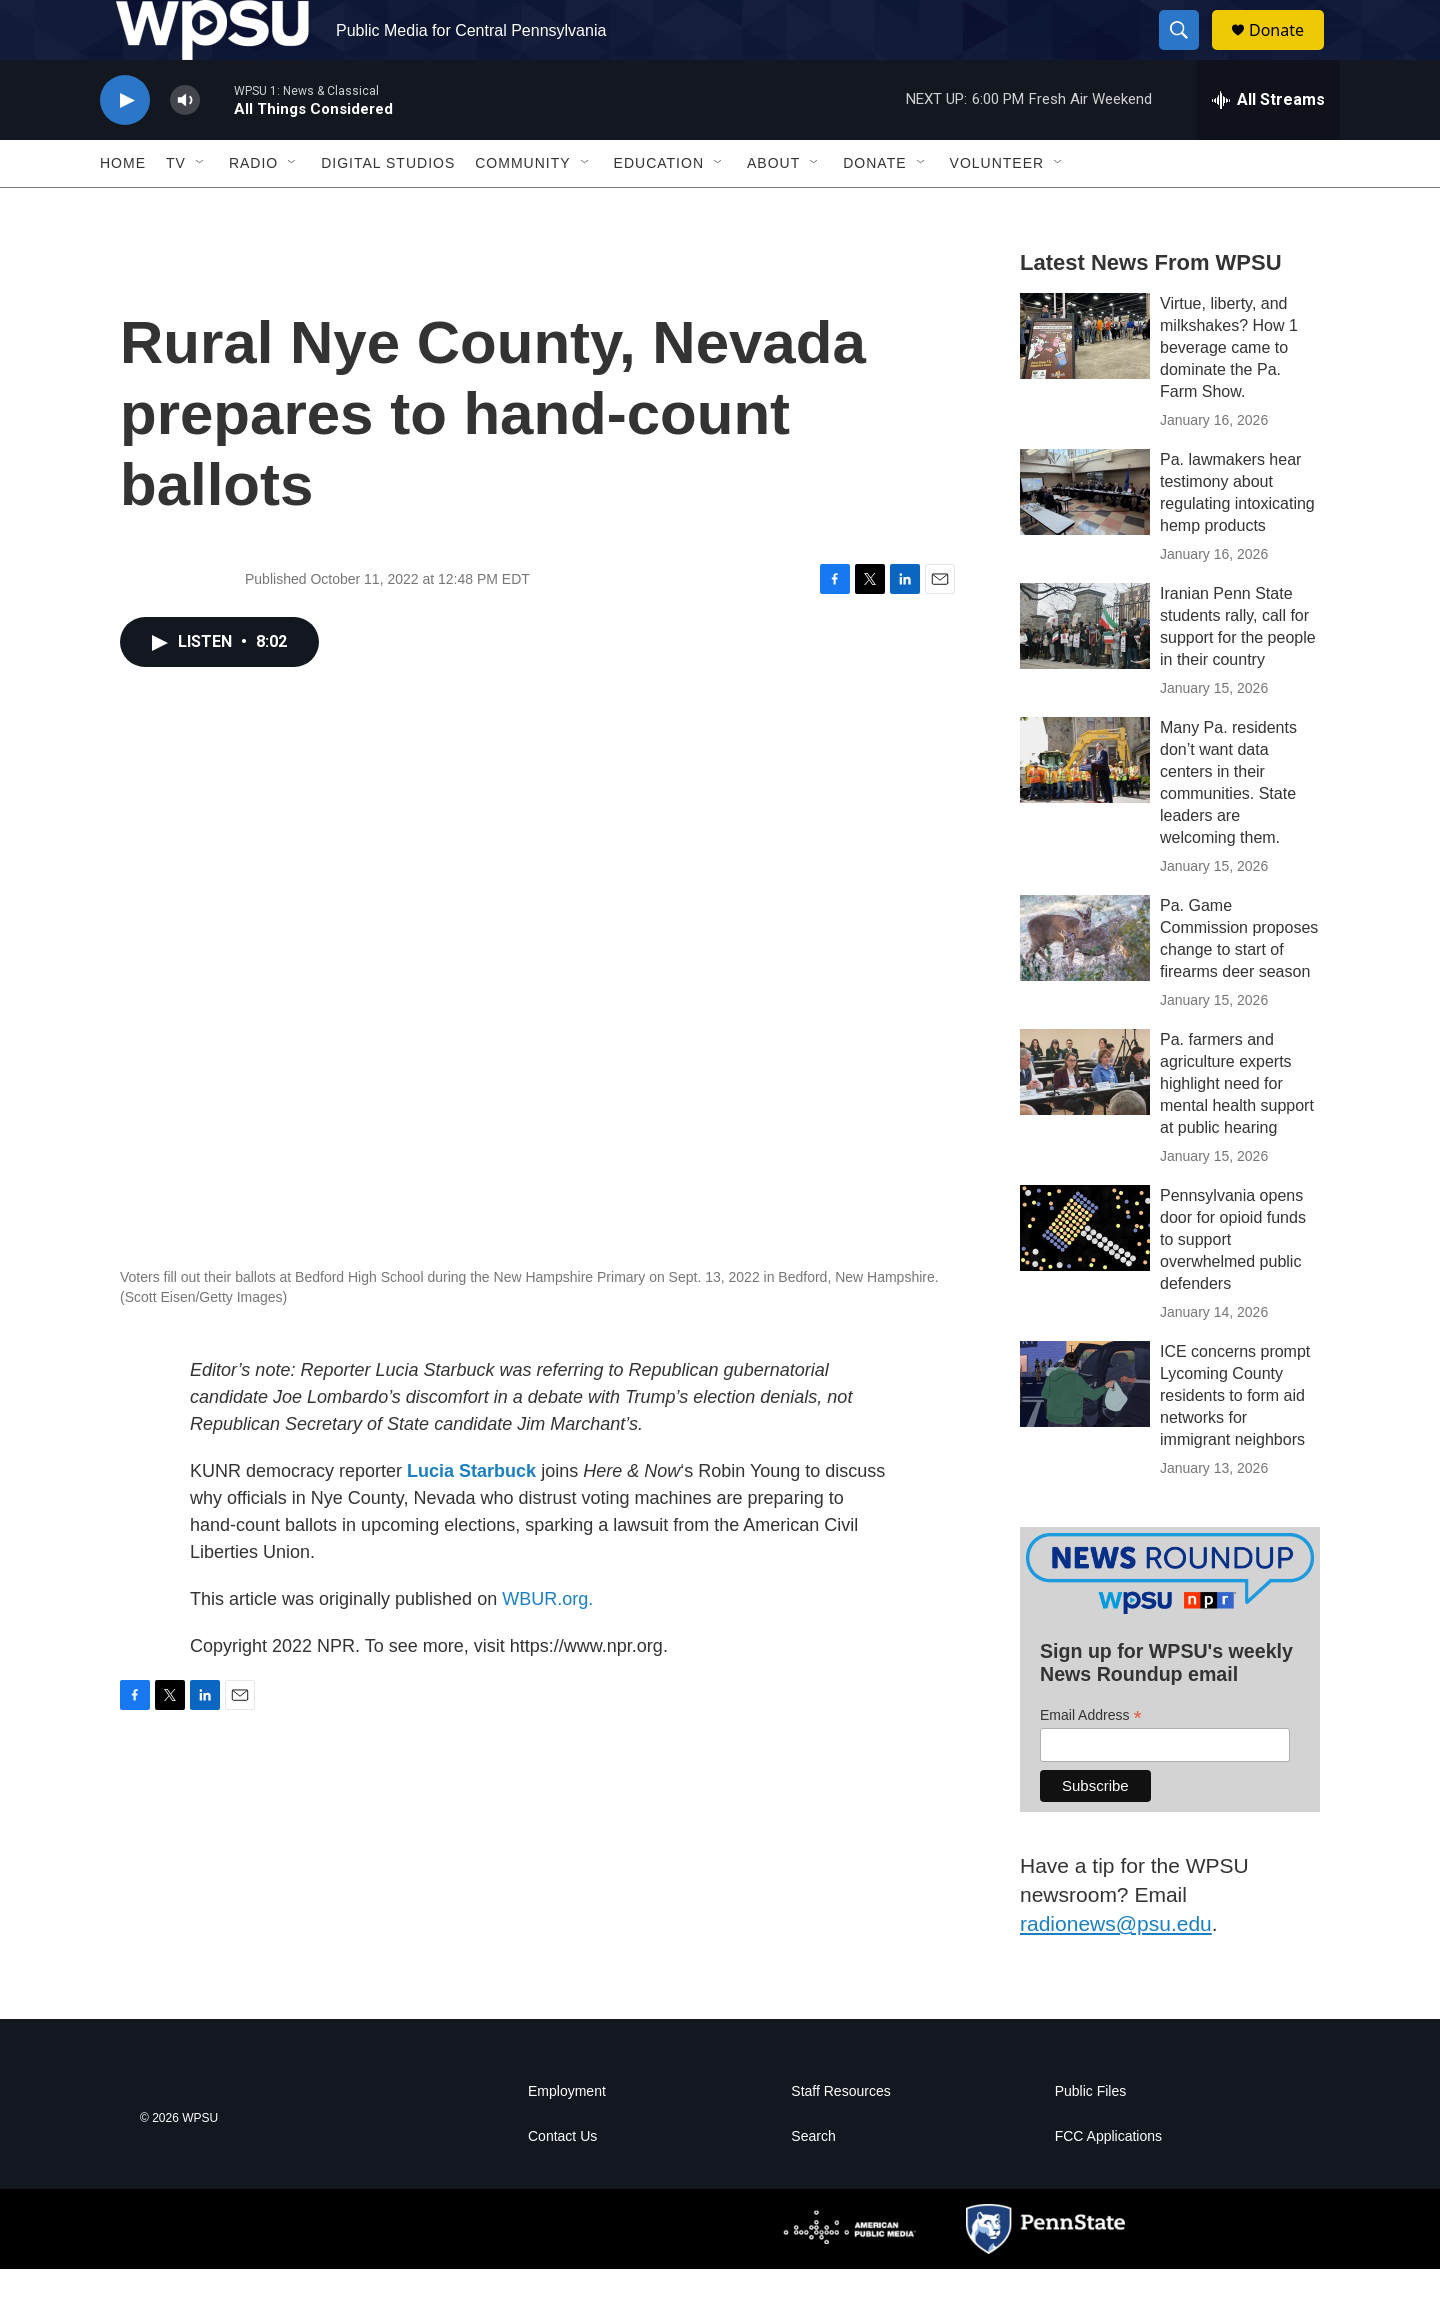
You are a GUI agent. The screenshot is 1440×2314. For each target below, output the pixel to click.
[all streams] (1268, 145)
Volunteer (997, 208)
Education (659, 208)
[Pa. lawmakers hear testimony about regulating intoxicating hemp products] (1085, 537)
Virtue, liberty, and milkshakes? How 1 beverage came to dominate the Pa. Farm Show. (1229, 392)
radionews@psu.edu (1116, 1968)
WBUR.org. (547, 1644)
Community (522, 208)
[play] (125, 145)
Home (123, 208)
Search (813, 2181)
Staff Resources (840, 2136)
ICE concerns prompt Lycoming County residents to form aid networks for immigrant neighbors (1235, 1440)
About (773, 208)
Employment (567, 2136)
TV (176, 208)
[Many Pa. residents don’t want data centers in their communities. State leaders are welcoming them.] (1085, 805)
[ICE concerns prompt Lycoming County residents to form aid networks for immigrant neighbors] (1085, 1429)
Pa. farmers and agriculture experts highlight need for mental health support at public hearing (1237, 1128)
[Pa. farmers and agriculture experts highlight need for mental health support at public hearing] (1085, 1117)
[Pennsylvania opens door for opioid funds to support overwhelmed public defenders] (1085, 1273)
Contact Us (562, 2181)
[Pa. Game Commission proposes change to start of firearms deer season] (1085, 983)
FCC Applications (1108, 2181)
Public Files (1091, 2136)
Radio (253, 208)
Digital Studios (388, 208)
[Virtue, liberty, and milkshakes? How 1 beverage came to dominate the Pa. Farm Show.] (1085, 381)
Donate (1289, 52)
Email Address (1091, 1760)
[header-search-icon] (1188, 53)
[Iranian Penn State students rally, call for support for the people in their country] (1085, 671)
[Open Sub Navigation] (201, 208)
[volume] (185, 145)
